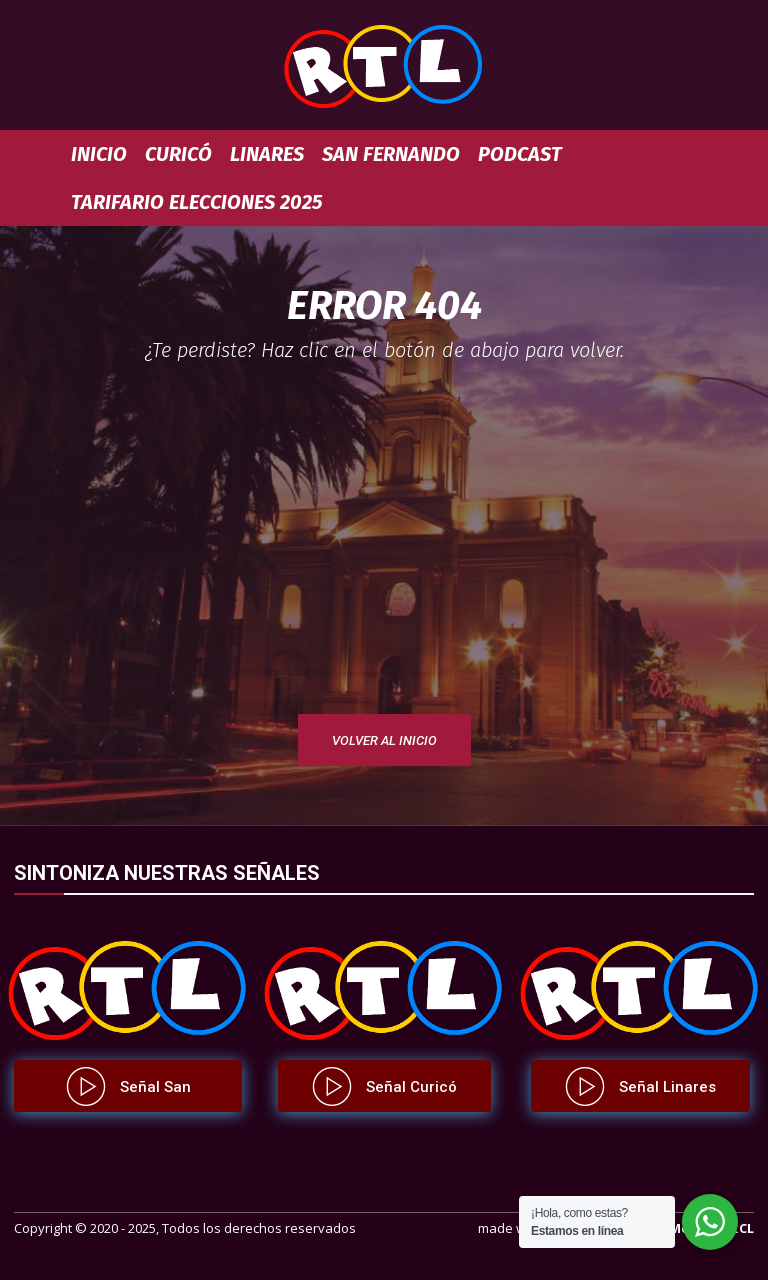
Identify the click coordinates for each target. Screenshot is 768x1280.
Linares (267, 154)
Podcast (520, 154)
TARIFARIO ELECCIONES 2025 (197, 202)
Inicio (99, 154)
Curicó (178, 154)
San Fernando (391, 154)
